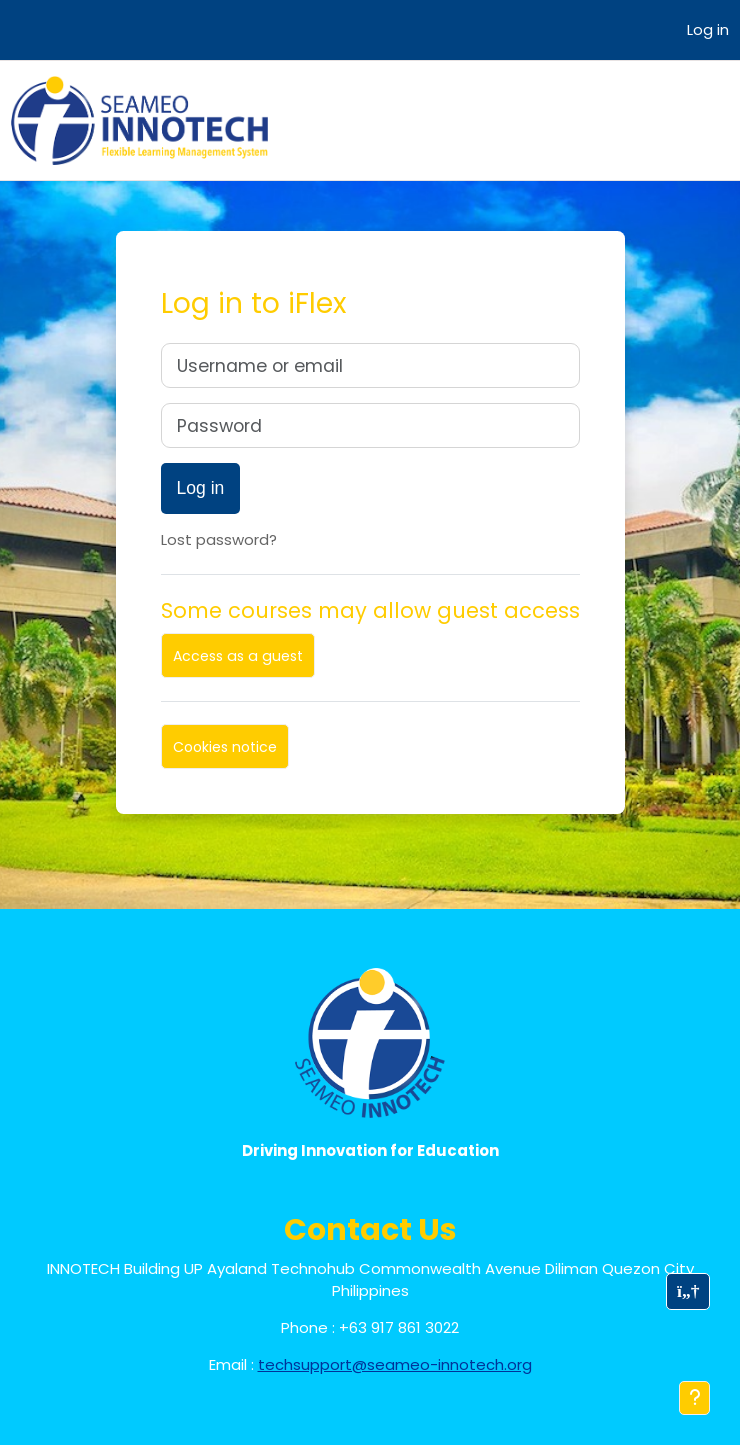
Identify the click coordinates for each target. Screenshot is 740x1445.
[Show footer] (694, 1398)
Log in (708, 29)
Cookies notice (225, 747)
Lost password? (219, 539)
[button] (688, 1291)
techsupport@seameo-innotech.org (395, 1364)
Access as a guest (238, 656)
